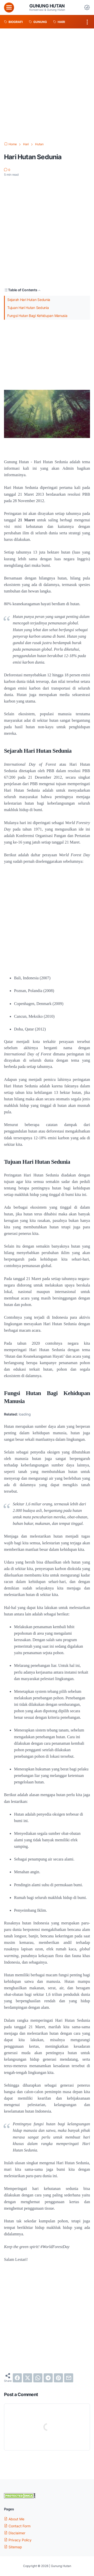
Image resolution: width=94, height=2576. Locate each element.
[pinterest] (58, 2377)
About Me (14, 2519)
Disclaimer (14, 2533)
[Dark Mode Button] (87, 7)
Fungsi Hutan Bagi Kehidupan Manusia (37, 315)
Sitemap (13, 2547)
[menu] (9, 7)
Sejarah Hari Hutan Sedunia (28, 299)
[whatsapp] (37, 2377)
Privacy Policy (18, 2540)
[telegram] (48, 2377)
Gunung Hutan (47, 5)
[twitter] (27, 2377)
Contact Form (17, 2526)
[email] (68, 2377)
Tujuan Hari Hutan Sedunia (28, 307)
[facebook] (17, 2377)
